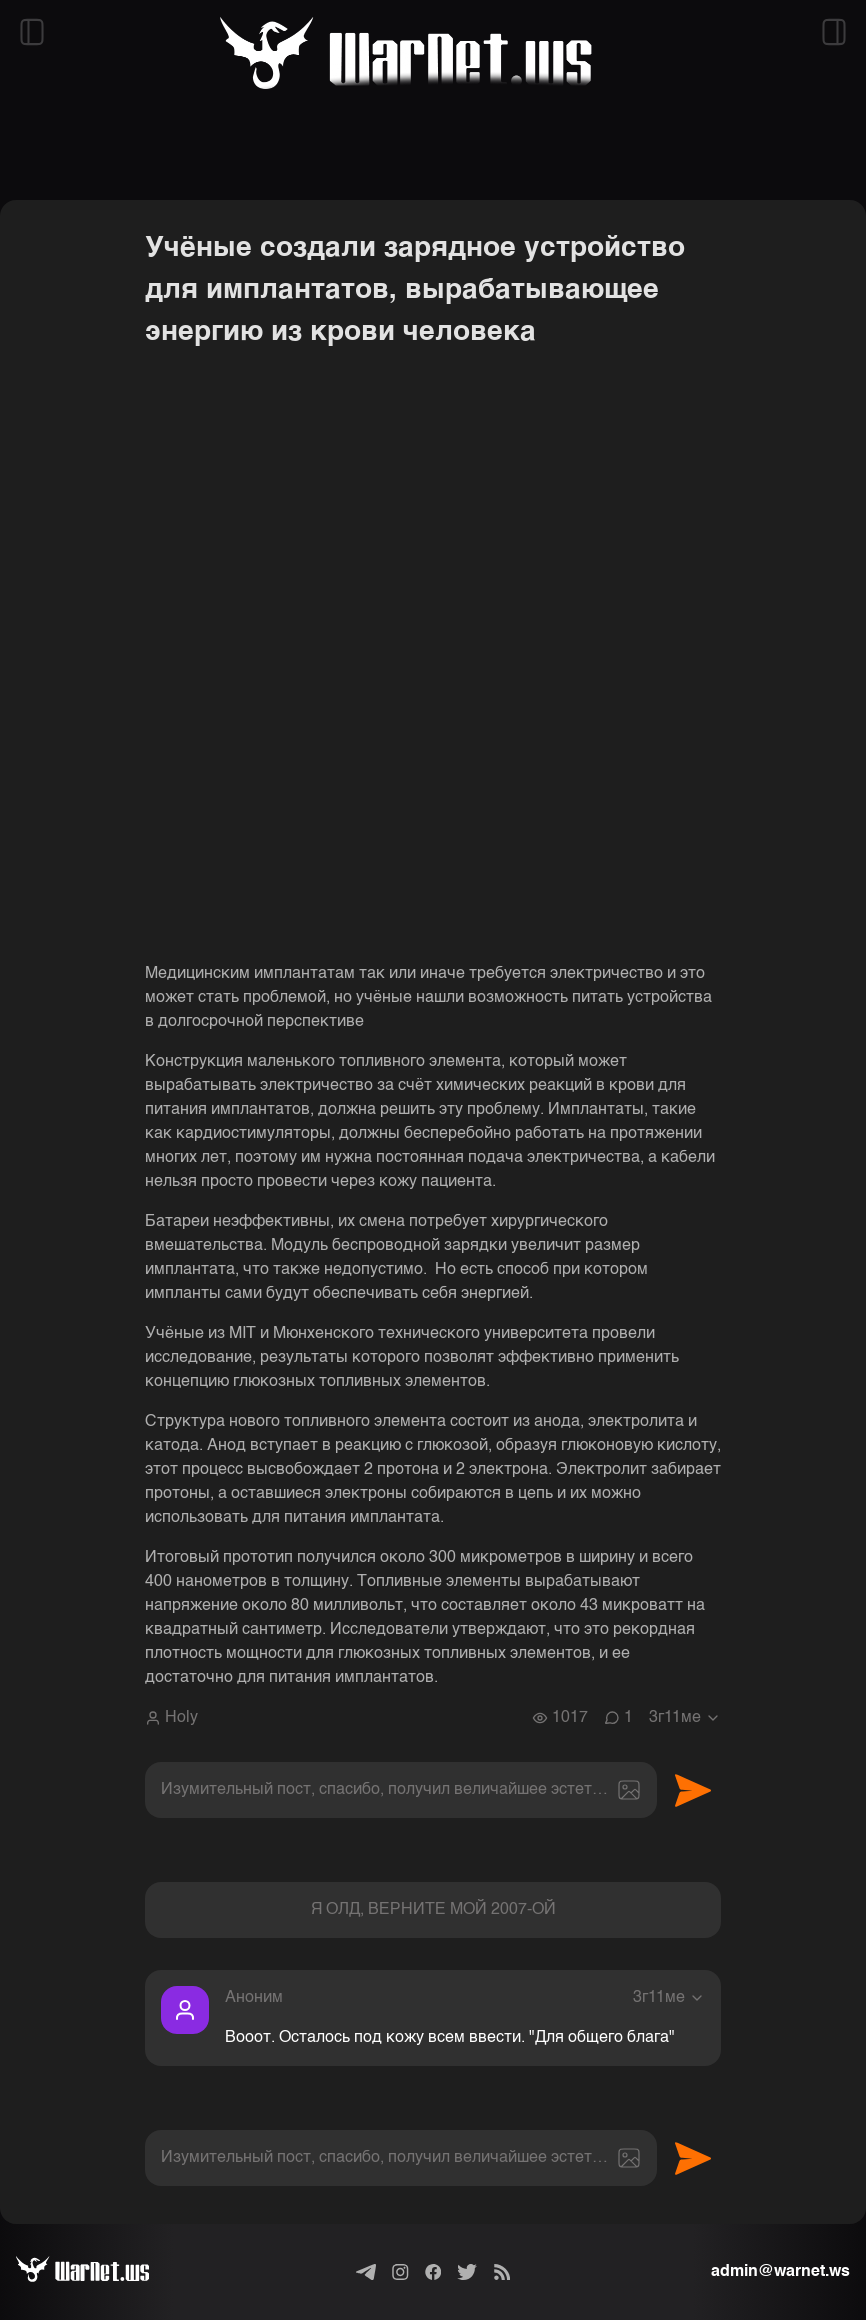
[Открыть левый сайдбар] (32, 32)
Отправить (693, 1790)
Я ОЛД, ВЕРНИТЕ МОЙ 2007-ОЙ (433, 1910)
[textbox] (401, 1790)
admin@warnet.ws (780, 2272)
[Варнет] (98, 2272)
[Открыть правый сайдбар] (834, 32)
